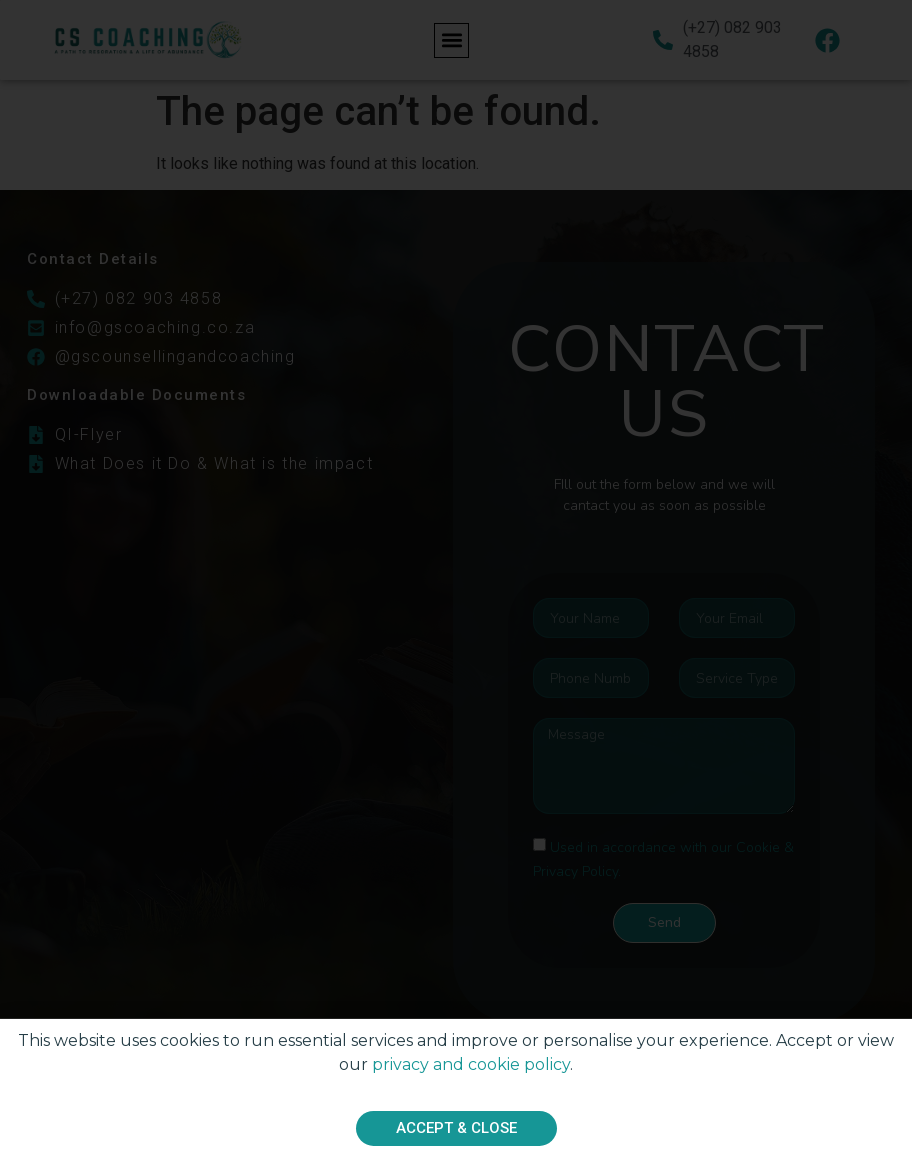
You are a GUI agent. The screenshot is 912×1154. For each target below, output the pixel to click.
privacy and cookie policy (471, 1067)
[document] (456, 577)
